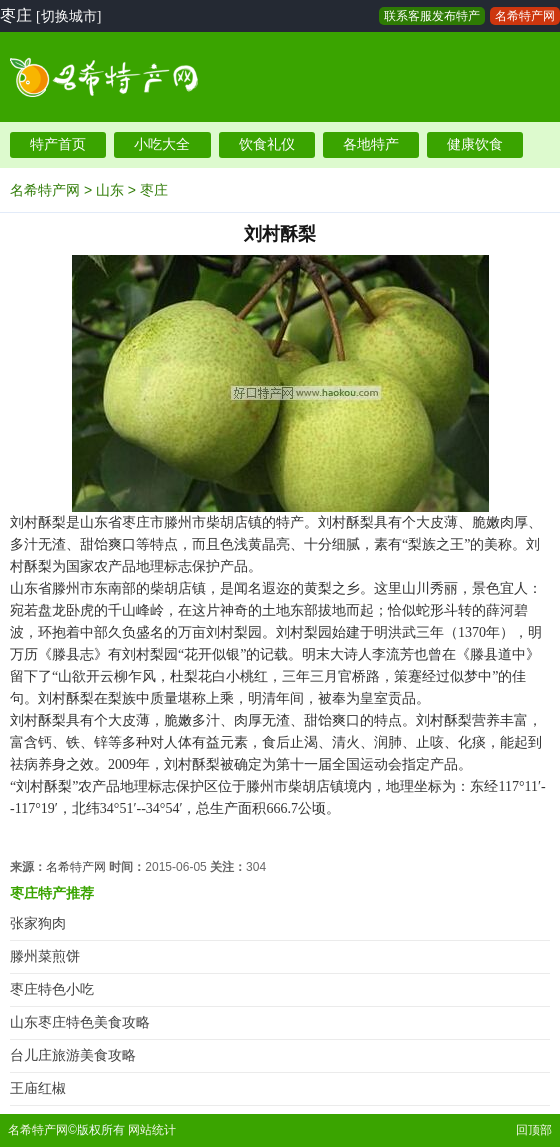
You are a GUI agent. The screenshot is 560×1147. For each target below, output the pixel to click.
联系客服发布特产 (432, 16)
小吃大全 (162, 144)
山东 (110, 190)
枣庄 (154, 190)
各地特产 (371, 144)
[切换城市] (68, 16)
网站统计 (152, 1130)
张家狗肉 (38, 923)
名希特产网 (525, 16)
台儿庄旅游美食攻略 (73, 1055)
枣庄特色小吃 (52, 989)
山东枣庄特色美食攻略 (80, 1022)
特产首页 (58, 144)
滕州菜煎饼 (45, 956)
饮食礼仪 (267, 144)
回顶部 (534, 1130)
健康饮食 (475, 144)
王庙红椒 (38, 1088)
